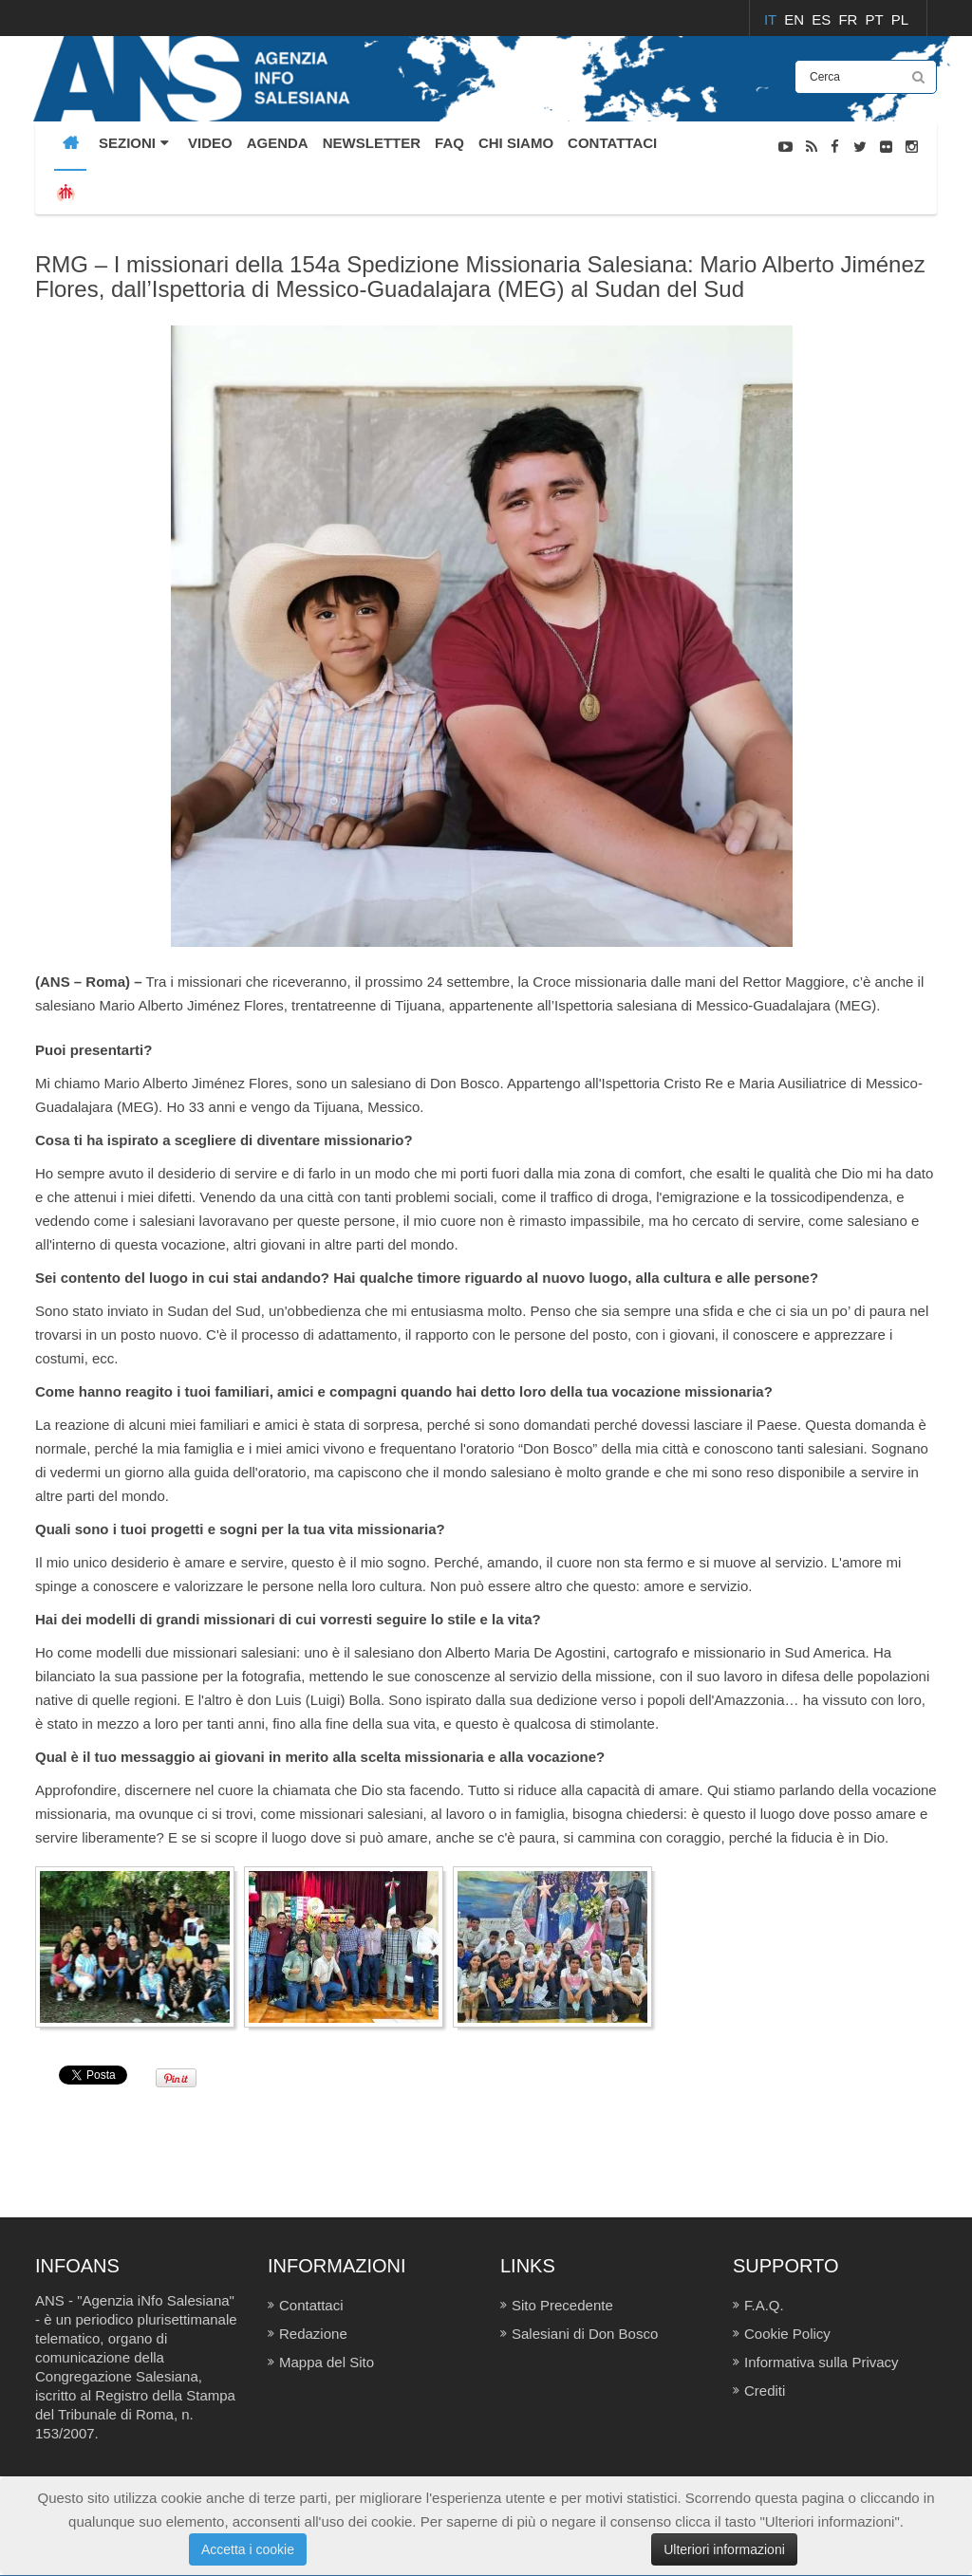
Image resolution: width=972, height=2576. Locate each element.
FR (849, 19)
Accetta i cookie (247, 2549)
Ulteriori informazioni (724, 2549)
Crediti (764, 2390)
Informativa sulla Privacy (821, 2362)
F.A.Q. (764, 2305)
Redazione (313, 2334)
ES (823, 19)
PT (877, 19)
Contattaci (311, 2305)
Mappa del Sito (326, 2362)
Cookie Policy (787, 2334)
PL (899, 19)
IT (772, 19)
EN (796, 19)
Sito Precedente (562, 2305)
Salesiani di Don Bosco (585, 2334)
